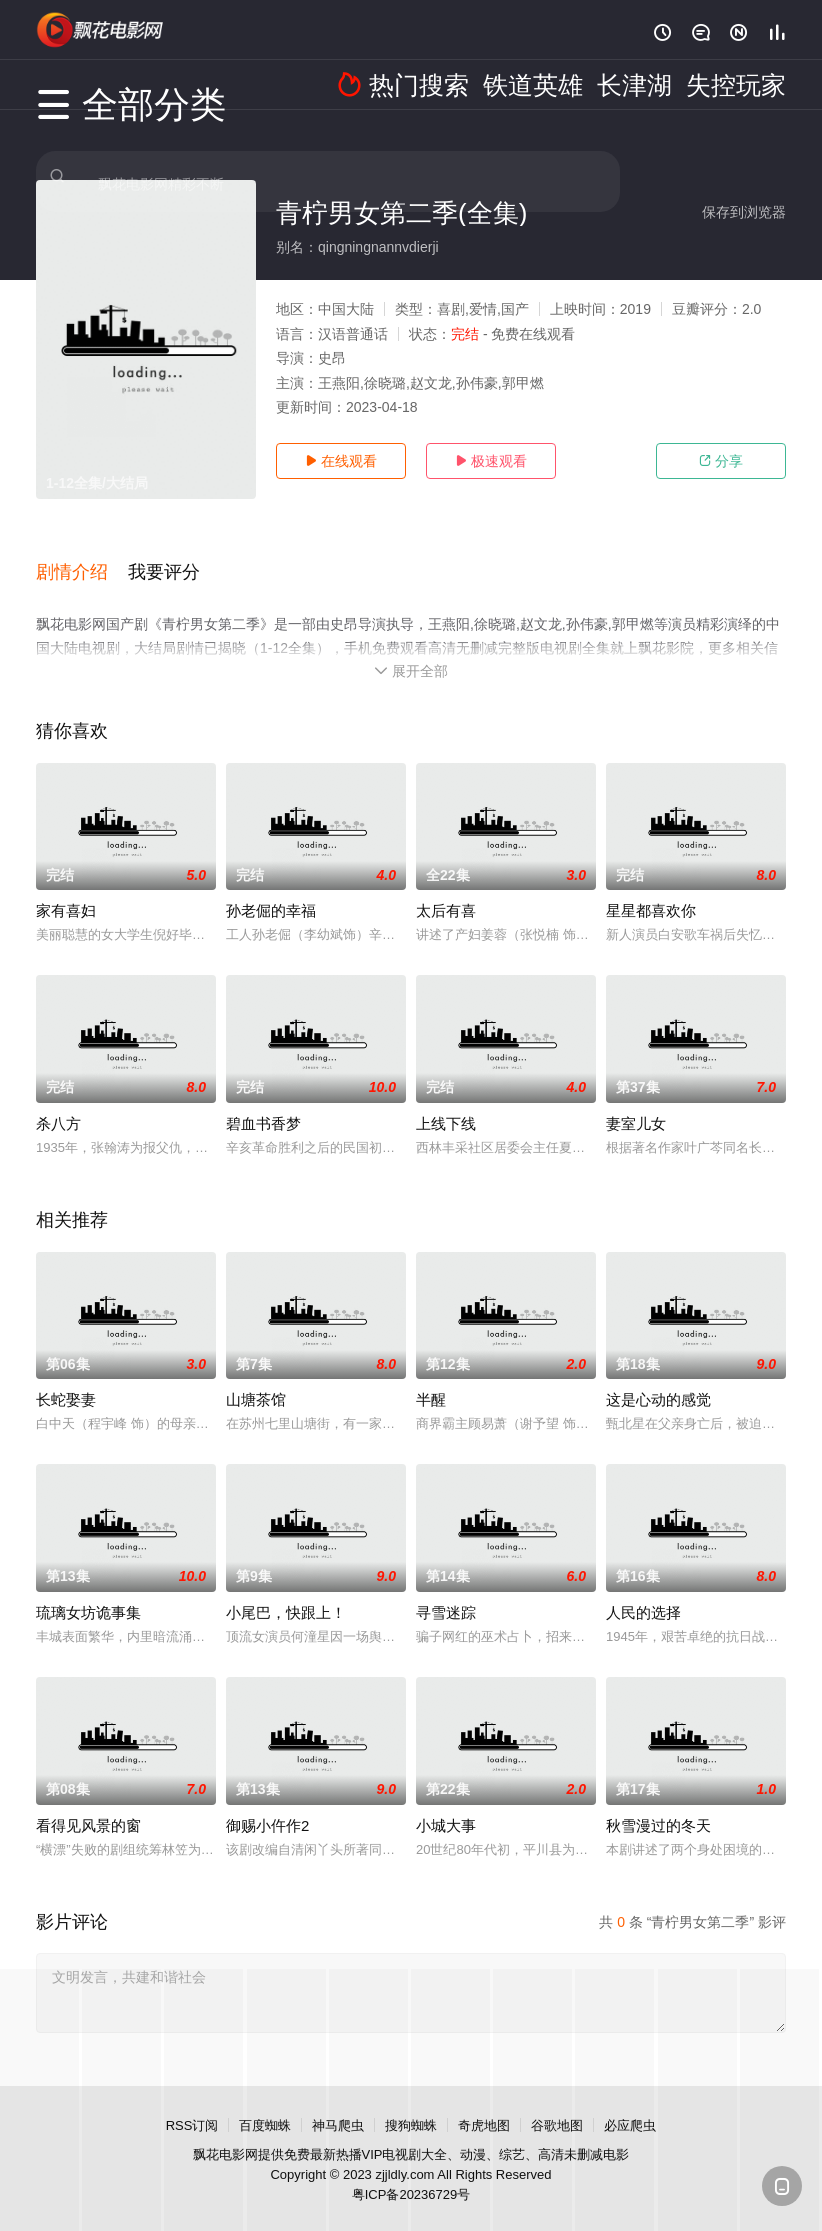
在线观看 (341, 461)
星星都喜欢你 (651, 887)
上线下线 (446, 1100)
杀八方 (58, 1100)
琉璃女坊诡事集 (88, 1589)
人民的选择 (643, 1589)
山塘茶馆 (256, 1376)
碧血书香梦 (263, 1100)
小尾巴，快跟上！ (286, 1589)
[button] (82, 559)
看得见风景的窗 (88, 1802)
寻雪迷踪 (446, 1589)
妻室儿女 (636, 1100)
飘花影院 (101, 30)
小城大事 (446, 1802)
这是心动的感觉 (658, 1376)
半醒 (431, 1376)
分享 (721, 461)
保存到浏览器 (744, 212)
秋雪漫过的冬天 (658, 1802)
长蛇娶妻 (66, 1376)
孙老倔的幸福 (271, 887)
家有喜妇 (66, 887)
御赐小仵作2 (267, 1802)
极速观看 (491, 461)
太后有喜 (446, 887)
